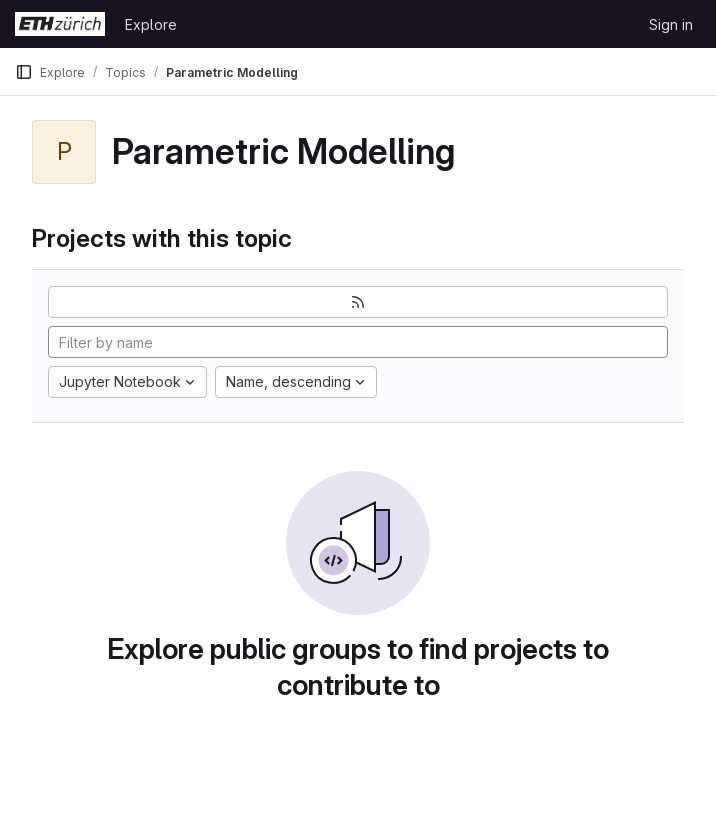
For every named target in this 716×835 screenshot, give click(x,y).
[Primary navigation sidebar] (24, 72)
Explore (151, 24)
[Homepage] (60, 24)
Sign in (671, 24)
